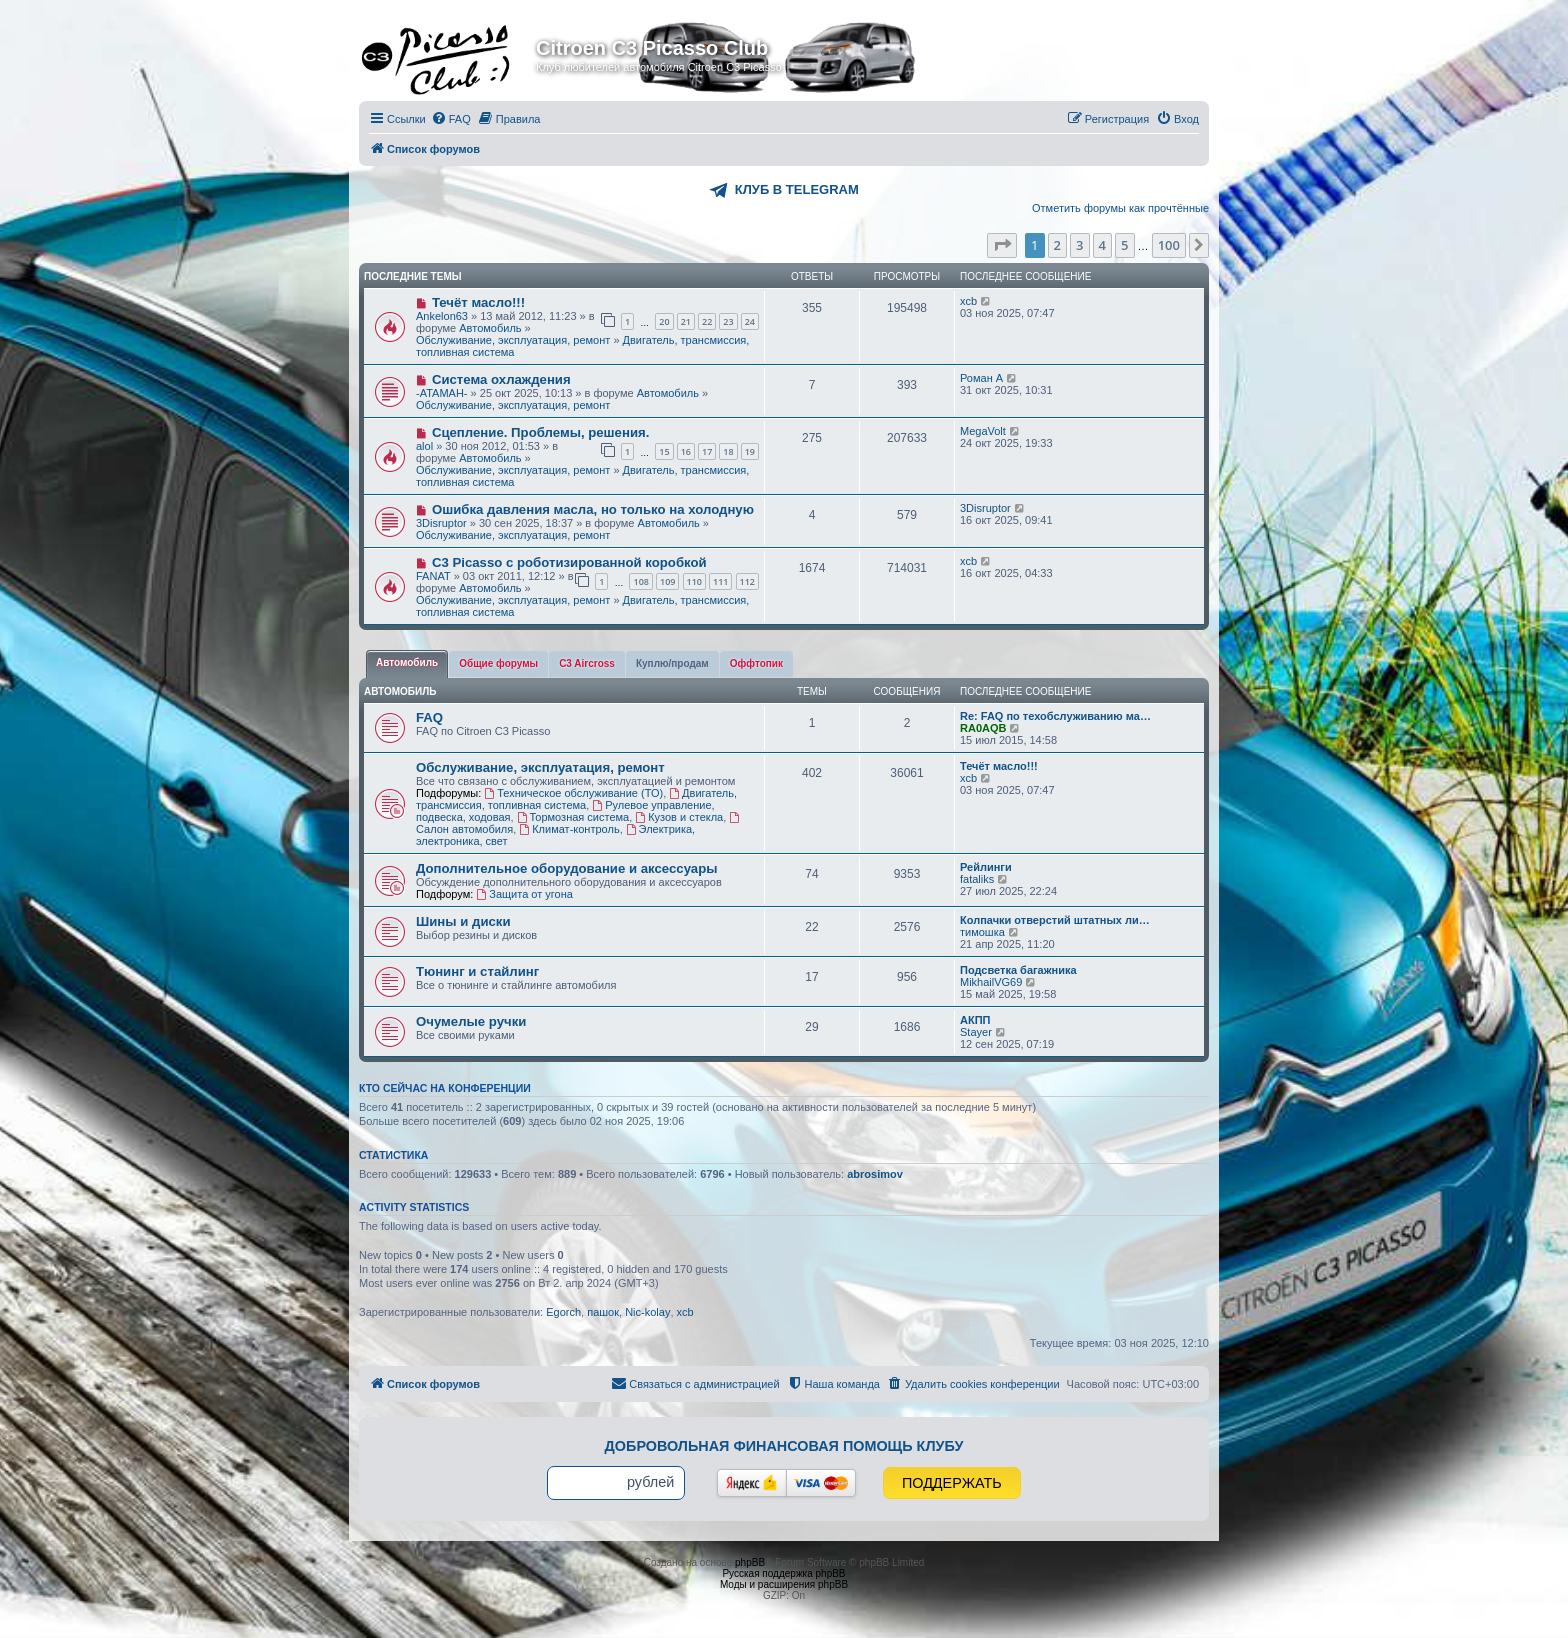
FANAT (433, 576)
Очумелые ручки (471, 1021)
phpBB (750, 1562)
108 (640, 581)
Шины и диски (463, 921)
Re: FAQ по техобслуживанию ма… (1055, 716)
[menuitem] (451, 119)
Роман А (981, 378)
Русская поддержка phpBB (783, 1573)
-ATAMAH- (442, 393)
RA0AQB (983, 728)
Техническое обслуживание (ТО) (573, 793)
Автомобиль (490, 328)
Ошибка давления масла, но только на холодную (593, 509)
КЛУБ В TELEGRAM (797, 189)
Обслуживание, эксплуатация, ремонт (513, 340)
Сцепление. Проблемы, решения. (540, 432)
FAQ (429, 717)
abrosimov (875, 1174)
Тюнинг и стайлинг (477, 971)
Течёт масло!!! (478, 302)
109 (667, 581)
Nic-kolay (647, 1312)
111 (720, 581)
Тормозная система (573, 817)
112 (747, 581)
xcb (968, 301)
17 (707, 451)
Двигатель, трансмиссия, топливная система (576, 799)
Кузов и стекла (679, 817)
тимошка (982, 932)
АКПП (975, 1020)
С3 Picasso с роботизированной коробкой (569, 562)
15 (664, 451)
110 (694, 581)
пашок (603, 1312)
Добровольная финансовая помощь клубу (784, 1446)
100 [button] (1169, 245)
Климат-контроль (569, 829)
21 (686, 321)
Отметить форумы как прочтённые (1120, 208)
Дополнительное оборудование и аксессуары (566, 868)
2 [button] (1057, 245)
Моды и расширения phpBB (784, 1584)
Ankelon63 (442, 316)
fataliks (977, 879)
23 (728, 321)
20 (664, 321)
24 (750, 321)
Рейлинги (986, 867)
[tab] (407, 664)
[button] (1002, 245)
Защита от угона (524, 894)
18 (728, 451)
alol (424, 446)
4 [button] (1102, 245)
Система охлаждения (501, 379)
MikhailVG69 (991, 982)
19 (750, 451)
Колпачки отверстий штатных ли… (1055, 920)
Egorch (563, 1312)
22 (707, 321)
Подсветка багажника (1018, 970)
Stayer (976, 1032)
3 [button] (1079, 245)
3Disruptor (441, 523)
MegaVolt (983, 431)
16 (686, 451)
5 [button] (1124, 245)
